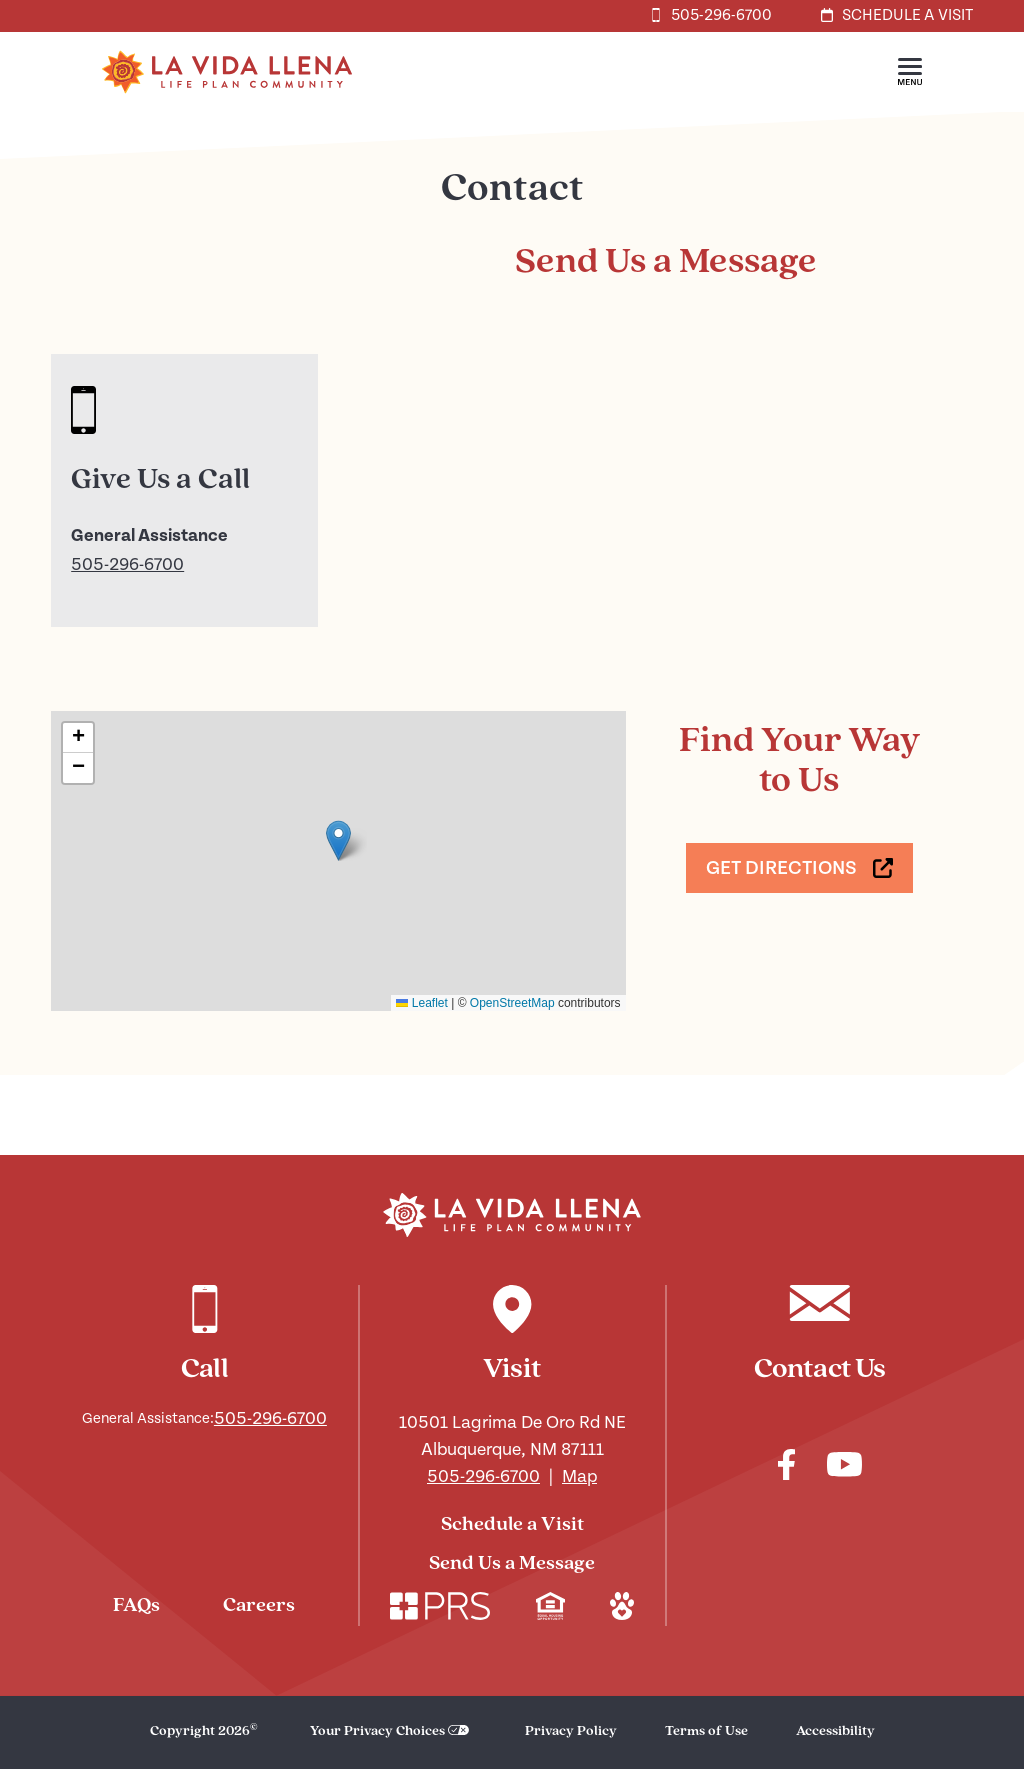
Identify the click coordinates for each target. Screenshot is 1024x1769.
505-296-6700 (127, 564)
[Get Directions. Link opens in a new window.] (799, 868)
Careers (259, 1606)
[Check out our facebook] (786, 1468)
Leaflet (421, 1003)
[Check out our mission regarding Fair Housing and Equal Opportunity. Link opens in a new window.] (550, 1609)
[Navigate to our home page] (512, 1215)
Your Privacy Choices (377, 1731)
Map (579, 1476)
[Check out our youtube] (844, 1467)
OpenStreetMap (512, 1003)
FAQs (136, 1606)
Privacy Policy (571, 1731)
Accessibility (835, 1731)
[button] (910, 72)
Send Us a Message (512, 1564)
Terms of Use (706, 1731)
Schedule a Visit (512, 1525)
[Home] (227, 107)
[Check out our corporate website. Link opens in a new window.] (440, 1609)
